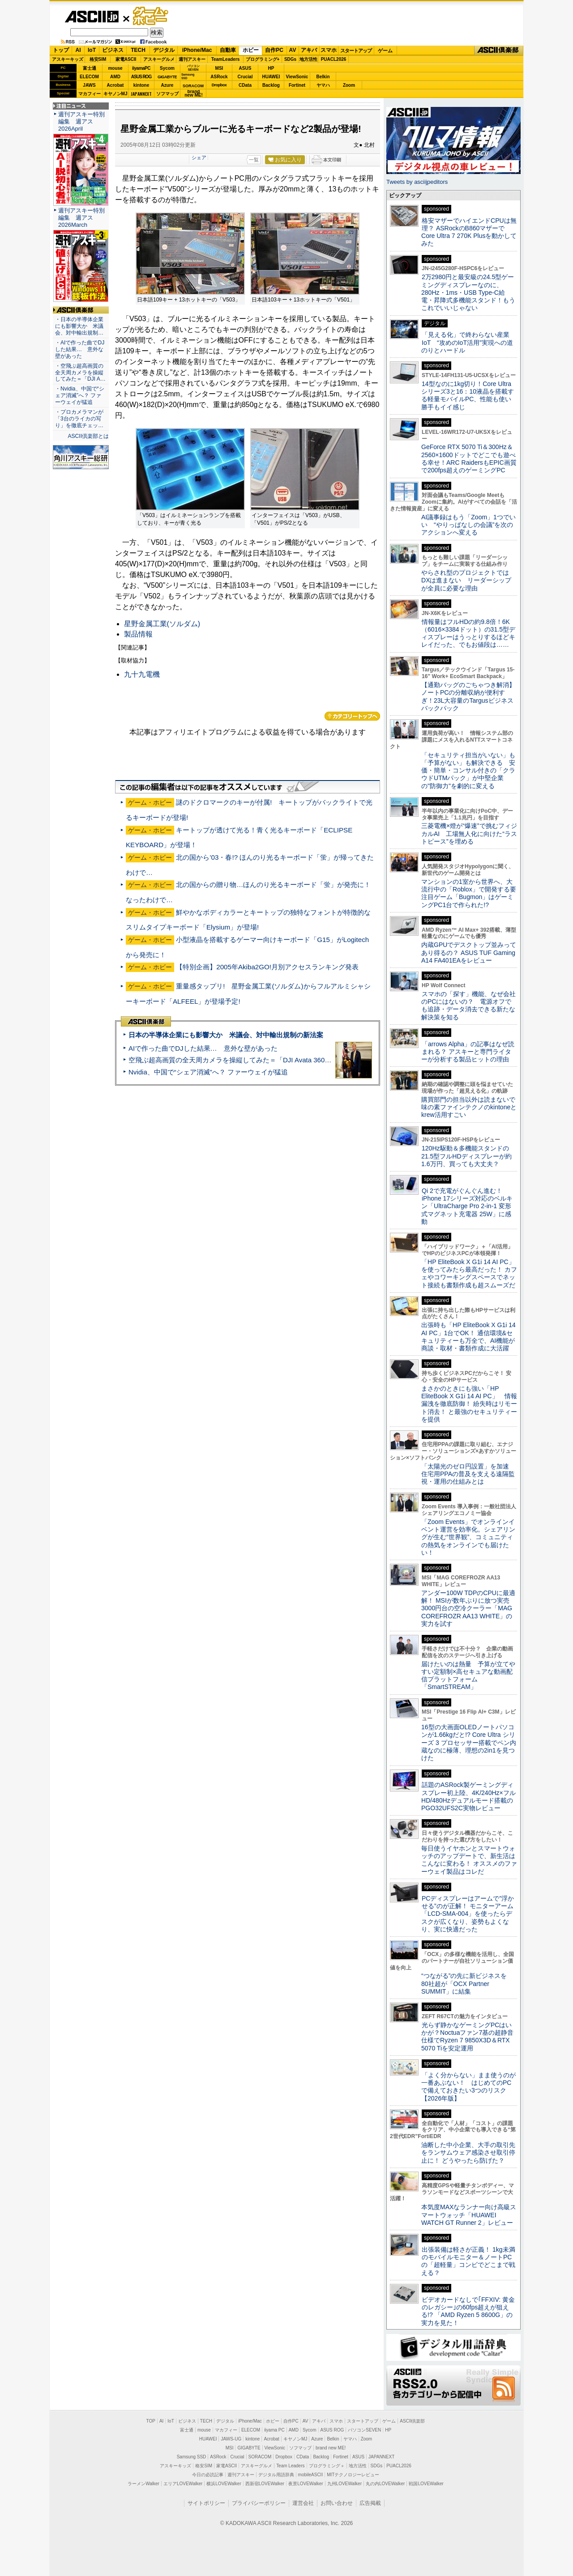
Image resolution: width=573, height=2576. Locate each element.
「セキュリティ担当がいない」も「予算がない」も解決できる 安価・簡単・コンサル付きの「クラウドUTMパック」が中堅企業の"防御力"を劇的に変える (468, 770)
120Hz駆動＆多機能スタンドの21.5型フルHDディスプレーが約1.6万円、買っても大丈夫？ (466, 1156)
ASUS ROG (141, 76)
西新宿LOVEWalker (264, 2483)
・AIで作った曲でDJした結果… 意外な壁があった (79, 349)
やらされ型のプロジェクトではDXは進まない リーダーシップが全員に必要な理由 (466, 580)
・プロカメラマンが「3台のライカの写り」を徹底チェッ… (79, 419)
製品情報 (138, 634)
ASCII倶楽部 (499, 50)
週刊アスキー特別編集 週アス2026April (81, 121)
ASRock (218, 76)
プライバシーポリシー (259, 2503)
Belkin (322, 76)
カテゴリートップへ (352, 716)
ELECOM (89, 76)
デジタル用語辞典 (276, 2474)
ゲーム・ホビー (151, 16)
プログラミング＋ (327, 2465)
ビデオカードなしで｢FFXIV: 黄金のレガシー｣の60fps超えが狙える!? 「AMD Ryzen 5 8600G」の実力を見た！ (468, 2311)
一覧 (254, 159)
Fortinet (297, 85)
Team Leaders (290, 2465)
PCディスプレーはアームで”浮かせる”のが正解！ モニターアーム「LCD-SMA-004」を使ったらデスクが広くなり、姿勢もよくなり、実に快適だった (467, 1914)
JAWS (89, 85)
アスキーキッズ (67, 59)
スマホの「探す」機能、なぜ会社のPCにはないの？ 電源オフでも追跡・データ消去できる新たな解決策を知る (468, 1005)
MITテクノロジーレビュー (353, 2474)
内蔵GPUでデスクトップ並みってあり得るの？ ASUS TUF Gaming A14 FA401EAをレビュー (468, 952)
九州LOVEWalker (344, 2483)
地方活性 (308, 59)
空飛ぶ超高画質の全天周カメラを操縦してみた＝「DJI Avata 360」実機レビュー (250, 1060)
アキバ (309, 50)
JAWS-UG (231, 2438)
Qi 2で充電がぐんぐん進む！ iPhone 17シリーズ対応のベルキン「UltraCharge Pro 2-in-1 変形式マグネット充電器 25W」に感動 (467, 1206)
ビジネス (113, 50)
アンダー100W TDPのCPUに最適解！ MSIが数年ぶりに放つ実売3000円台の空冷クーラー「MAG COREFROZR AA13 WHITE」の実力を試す (468, 1608)
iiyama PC (274, 2429)
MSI (219, 68)
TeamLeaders (225, 59)
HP (271, 68)
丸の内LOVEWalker (385, 2483)
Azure (167, 85)
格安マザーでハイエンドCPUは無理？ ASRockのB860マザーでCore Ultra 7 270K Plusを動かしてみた (469, 232)
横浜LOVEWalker (223, 2483)
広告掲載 (370, 2503)
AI (78, 50)
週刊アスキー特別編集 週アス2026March (81, 217)
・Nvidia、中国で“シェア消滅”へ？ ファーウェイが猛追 (79, 395)
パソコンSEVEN (193, 67)
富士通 (89, 68)
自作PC (274, 50)
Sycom (167, 68)
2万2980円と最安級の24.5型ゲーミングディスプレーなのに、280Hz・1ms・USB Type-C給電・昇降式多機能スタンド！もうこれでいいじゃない (468, 292)
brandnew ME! (193, 94)
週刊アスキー (192, 59)
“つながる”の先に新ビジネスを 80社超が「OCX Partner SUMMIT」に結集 (467, 1983)
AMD (115, 76)
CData (245, 85)
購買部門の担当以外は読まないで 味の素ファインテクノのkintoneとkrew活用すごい (471, 1107)
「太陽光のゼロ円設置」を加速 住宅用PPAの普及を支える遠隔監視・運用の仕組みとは (468, 1474)
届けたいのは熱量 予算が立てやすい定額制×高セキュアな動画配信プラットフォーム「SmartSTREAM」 (468, 1675)
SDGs (290, 59)
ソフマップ (167, 93)
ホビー (251, 50)
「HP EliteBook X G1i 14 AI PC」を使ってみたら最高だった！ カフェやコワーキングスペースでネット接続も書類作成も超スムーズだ (469, 1273)
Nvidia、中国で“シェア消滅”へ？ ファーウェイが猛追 (208, 1072)
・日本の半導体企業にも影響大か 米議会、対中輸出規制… (79, 326)
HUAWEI (271, 76)
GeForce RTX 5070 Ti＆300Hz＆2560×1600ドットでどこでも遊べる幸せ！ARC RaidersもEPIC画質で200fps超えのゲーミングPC (469, 458)
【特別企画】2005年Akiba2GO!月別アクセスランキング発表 (267, 967)
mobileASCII (310, 2474)
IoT (92, 50)
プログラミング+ (263, 59)
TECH (138, 50)
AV (292, 50)
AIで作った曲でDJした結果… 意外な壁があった (203, 1048)
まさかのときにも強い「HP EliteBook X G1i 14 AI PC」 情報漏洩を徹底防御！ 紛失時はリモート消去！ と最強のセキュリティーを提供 (469, 1404)
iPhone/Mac (197, 50)
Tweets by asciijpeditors (417, 181)
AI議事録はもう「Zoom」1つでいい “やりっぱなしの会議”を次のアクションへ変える (468, 525)
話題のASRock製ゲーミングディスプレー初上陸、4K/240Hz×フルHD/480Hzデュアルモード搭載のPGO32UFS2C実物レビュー (468, 1796)
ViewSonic (297, 76)
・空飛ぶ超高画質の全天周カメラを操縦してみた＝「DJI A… (80, 372)
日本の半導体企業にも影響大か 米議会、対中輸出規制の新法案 (225, 1035)
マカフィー (89, 93)
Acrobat (115, 85)
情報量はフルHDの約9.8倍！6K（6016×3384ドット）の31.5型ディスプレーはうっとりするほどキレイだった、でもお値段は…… (468, 633)
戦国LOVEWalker (426, 2483)
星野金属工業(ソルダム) (162, 624)
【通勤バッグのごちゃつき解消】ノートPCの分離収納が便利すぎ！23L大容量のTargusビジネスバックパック (468, 696)
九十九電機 (142, 674)
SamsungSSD (187, 76)
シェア (199, 157)
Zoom (349, 85)
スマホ (329, 50)
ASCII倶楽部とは (88, 436)
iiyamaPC (141, 68)
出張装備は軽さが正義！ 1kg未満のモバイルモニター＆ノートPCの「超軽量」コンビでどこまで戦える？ (468, 2261)
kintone (141, 85)
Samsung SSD (191, 2456)
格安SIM (98, 59)
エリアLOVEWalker (182, 2483)
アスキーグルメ (159, 59)
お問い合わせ (337, 2503)
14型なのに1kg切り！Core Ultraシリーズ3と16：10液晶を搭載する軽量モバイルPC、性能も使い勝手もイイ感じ (467, 395)
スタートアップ (356, 50)
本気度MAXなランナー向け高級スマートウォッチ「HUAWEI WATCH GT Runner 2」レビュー (468, 2214)
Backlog (271, 85)
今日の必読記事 (207, 2474)
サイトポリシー (206, 2503)
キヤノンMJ (115, 93)
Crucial (245, 76)
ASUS (245, 68)
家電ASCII (126, 59)
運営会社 (303, 2503)
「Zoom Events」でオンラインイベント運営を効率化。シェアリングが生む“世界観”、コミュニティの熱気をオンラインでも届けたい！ (468, 1537)
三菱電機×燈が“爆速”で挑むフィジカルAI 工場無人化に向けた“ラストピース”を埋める (469, 833)
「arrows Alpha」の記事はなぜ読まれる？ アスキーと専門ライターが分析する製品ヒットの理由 (467, 1051)
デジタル (164, 50)
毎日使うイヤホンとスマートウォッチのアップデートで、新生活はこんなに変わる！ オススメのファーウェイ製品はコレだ (469, 1860)
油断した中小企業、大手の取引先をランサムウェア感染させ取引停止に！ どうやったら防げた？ (468, 2152)
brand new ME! (331, 2447)
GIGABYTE (167, 77)
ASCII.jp (91, 16)
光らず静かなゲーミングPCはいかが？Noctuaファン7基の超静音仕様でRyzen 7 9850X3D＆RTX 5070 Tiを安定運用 (467, 2036)
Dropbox (219, 85)
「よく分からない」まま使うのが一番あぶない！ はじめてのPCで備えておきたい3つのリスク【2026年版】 (468, 2086)
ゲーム (385, 50)
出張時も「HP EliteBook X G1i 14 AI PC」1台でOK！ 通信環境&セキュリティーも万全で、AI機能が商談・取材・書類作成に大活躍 (468, 1336)
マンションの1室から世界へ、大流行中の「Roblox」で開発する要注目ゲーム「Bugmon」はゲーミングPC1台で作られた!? (468, 893)
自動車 (228, 50)
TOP (150, 2421)
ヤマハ (323, 85)
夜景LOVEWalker (305, 2483)
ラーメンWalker (143, 2483)
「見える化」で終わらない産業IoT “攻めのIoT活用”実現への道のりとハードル (467, 342)
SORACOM (260, 2456)
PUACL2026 (333, 59)
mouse (115, 68)
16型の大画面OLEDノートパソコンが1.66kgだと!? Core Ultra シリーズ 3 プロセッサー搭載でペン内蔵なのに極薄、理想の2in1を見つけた (468, 1742)
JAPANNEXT (141, 93)
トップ (61, 50)
